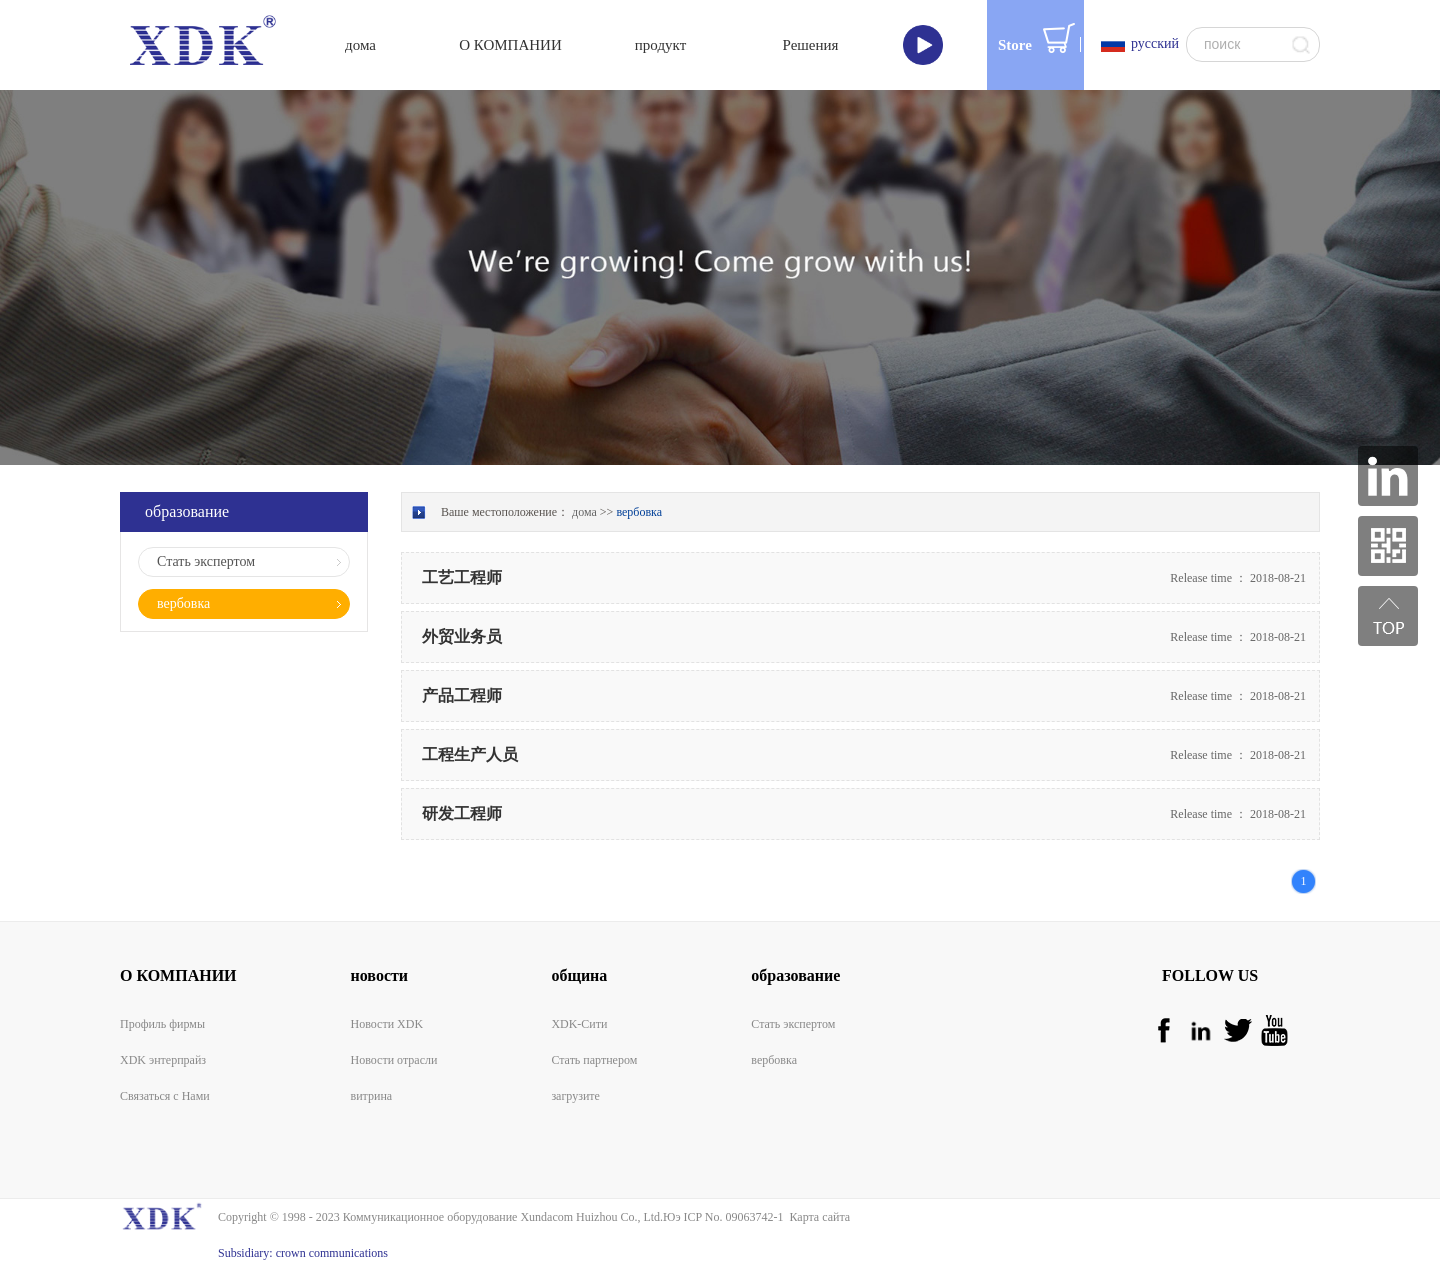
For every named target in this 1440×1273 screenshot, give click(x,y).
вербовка (639, 512)
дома (360, 45)
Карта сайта (816, 1217)
